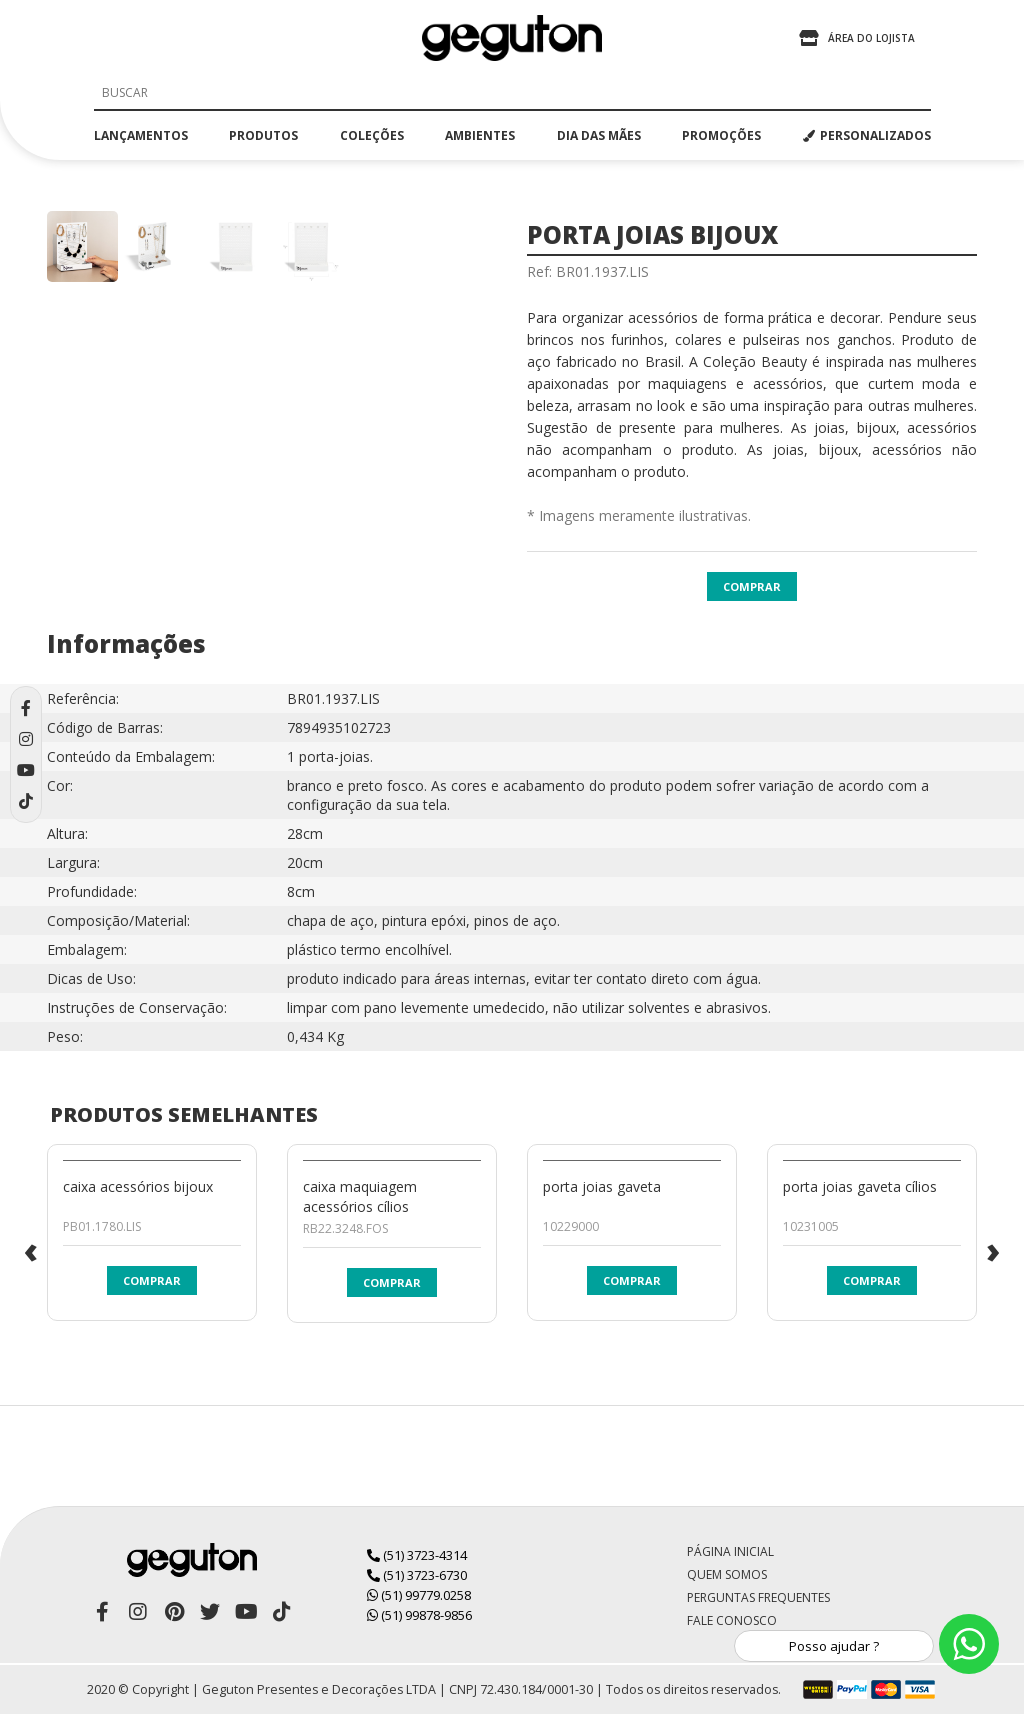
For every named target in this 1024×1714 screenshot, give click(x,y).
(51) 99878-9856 (419, 1615)
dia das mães (599, 135)
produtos (263, 135)
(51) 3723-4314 (417, 1555)
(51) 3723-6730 (417, 1575)
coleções (372, 135)
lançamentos (141, 135)
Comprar (752, 586)
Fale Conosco (732, 1620)
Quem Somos (727, 1574)
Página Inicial (730, 1551)
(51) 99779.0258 (419, 1595)
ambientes (480, 135)
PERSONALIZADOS (867, 135)
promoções (721, 135)
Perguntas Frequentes (758, 1597)
